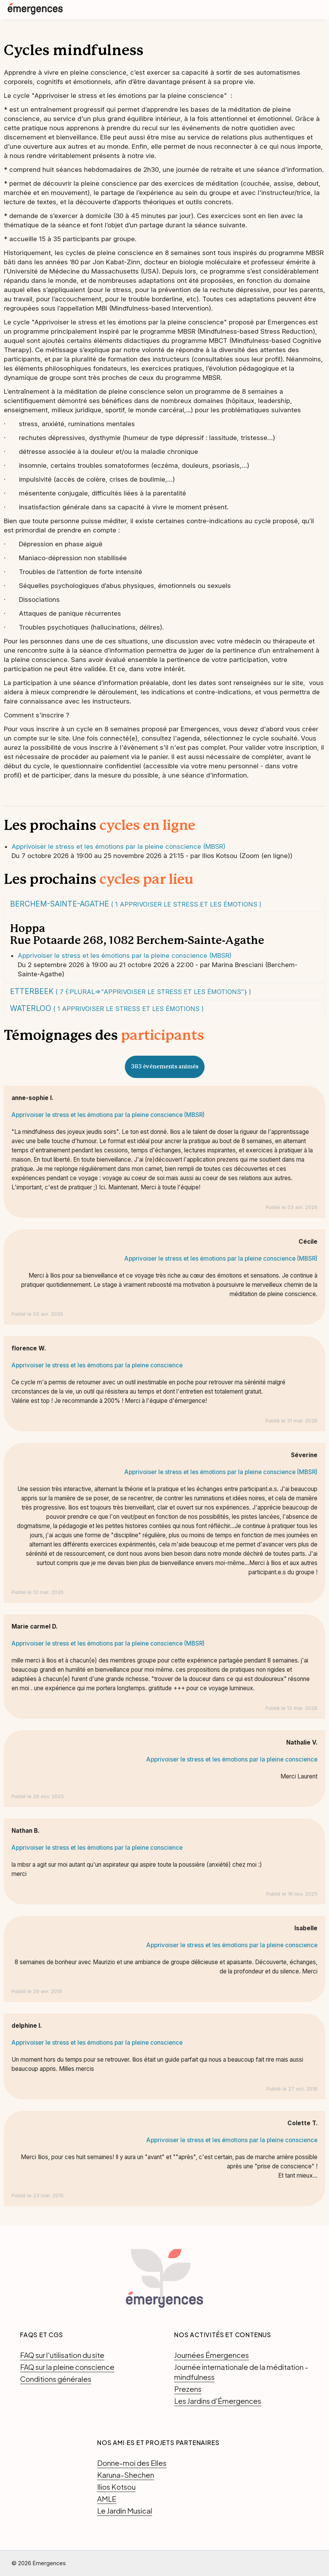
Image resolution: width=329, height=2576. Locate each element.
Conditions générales (55, 2378)
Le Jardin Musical (124, 2510)
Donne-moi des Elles (131, 2462)
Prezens (187, 2388)
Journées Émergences (211, 2354)
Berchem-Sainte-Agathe (136, 903)
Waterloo (107, 1008)
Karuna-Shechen (125, 2474)
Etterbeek (130, 991)
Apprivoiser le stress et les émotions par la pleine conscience (97, 1365)
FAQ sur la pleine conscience (67, 2366)
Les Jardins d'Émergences (217, 2400)
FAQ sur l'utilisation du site (62, 2354)
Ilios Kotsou (116, 2486)
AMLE (106, 2498)
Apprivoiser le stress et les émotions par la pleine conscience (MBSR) (118, 846)
